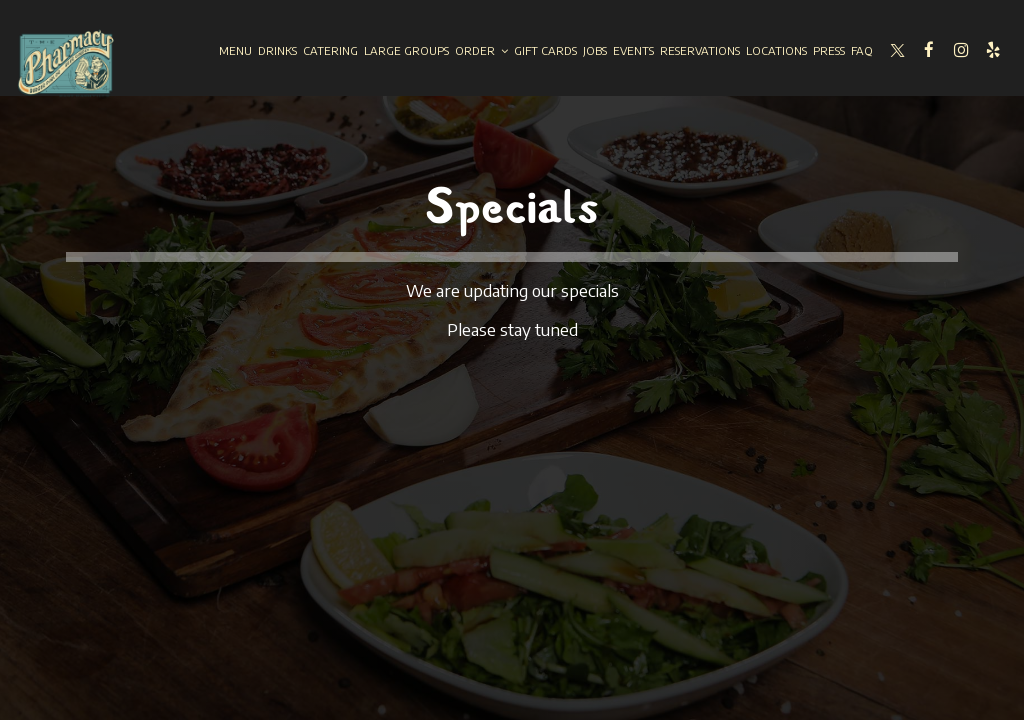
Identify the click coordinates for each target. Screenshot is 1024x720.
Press (829, 50)
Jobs (595, 50)
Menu (235, 50)
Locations (776, 50)
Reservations (700, 50)
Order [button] (481, 50)
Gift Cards (545, 50)
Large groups (406, 50)
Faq (862, 50)
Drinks (277, 50)
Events (633, 50)
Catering (330, 50)
